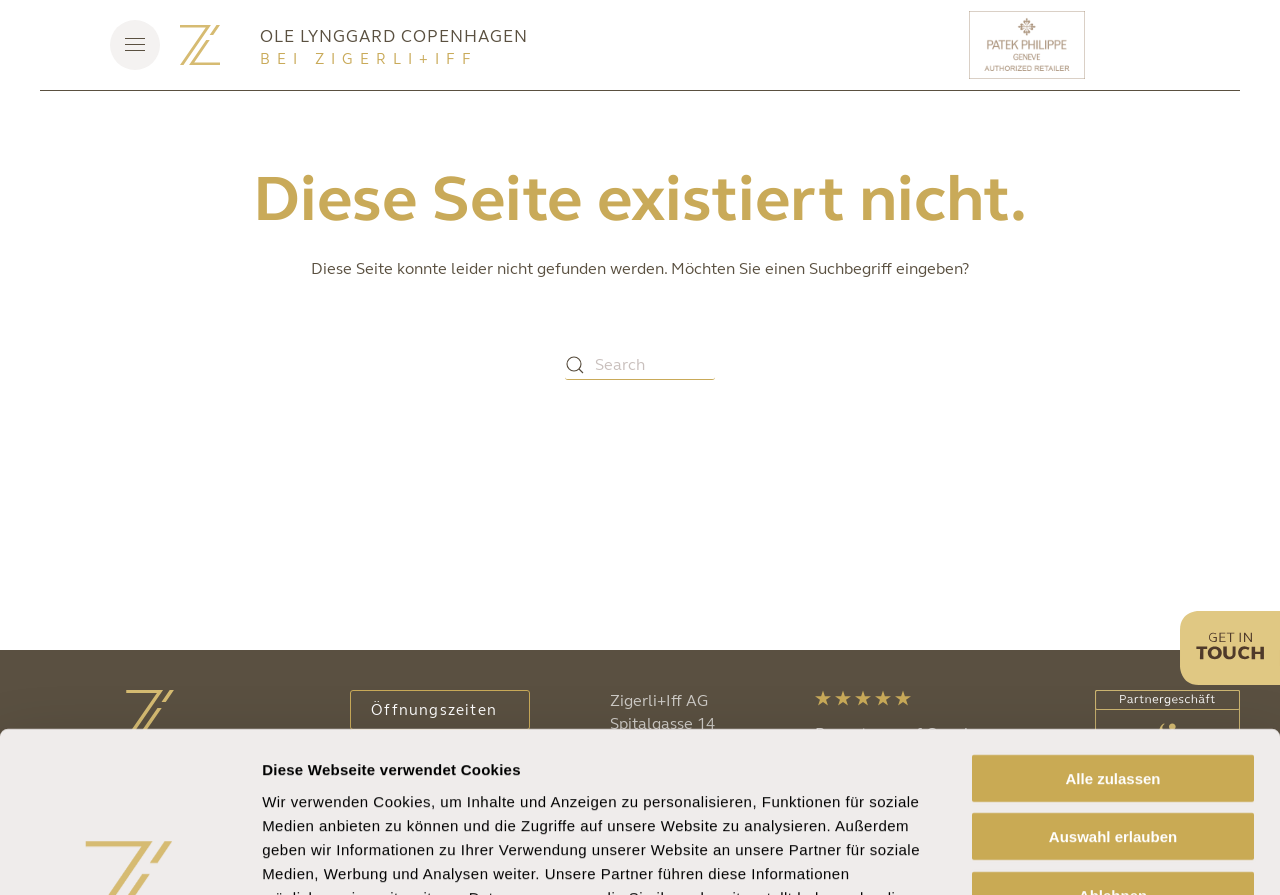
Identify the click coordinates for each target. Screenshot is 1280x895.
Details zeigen (1063, 855)
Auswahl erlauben (1113, 690)
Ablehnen (1113, 748)
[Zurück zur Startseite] (200, 45)
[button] (135, 45)
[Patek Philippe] (1029, 45)
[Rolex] (1165, 45)
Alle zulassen (1112, 631)
